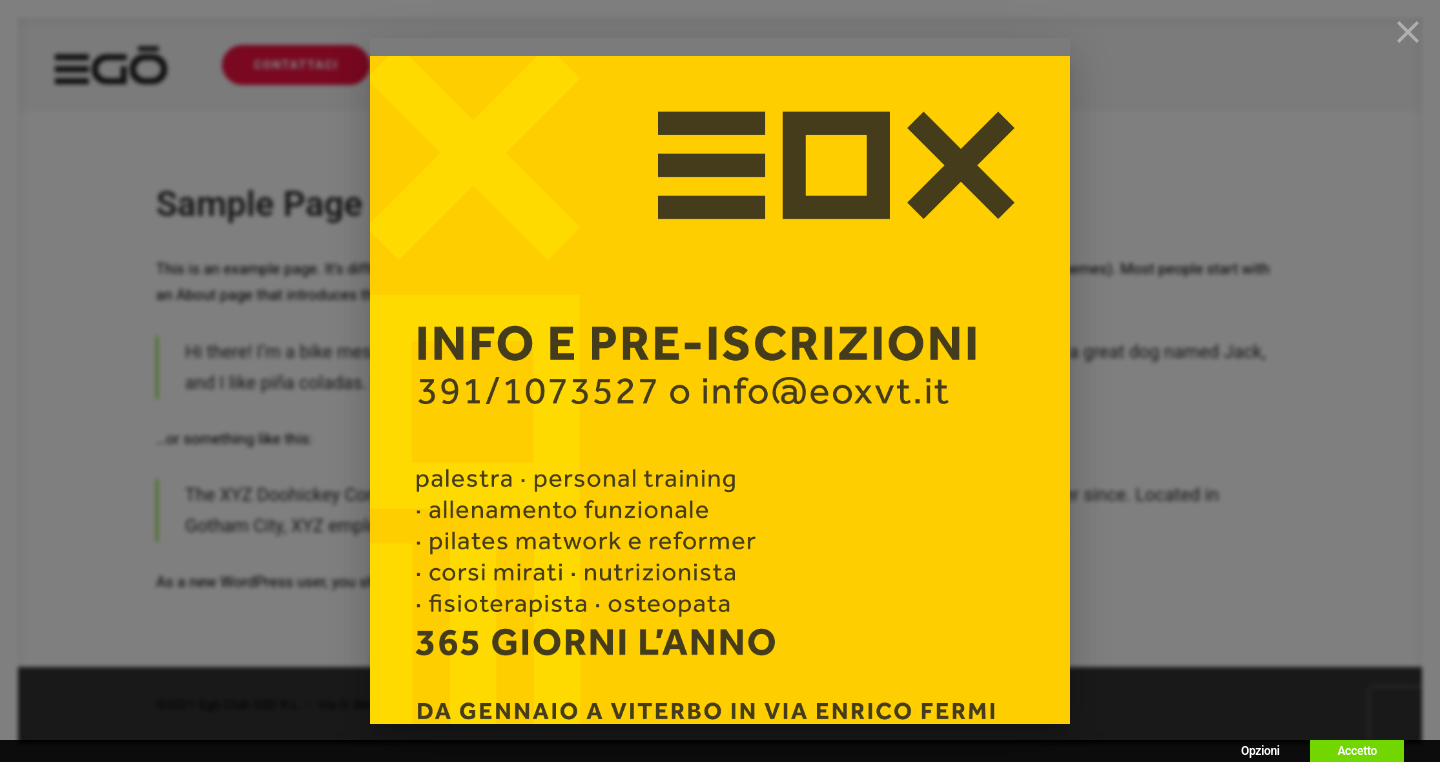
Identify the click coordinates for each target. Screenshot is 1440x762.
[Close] (1408, 32)
